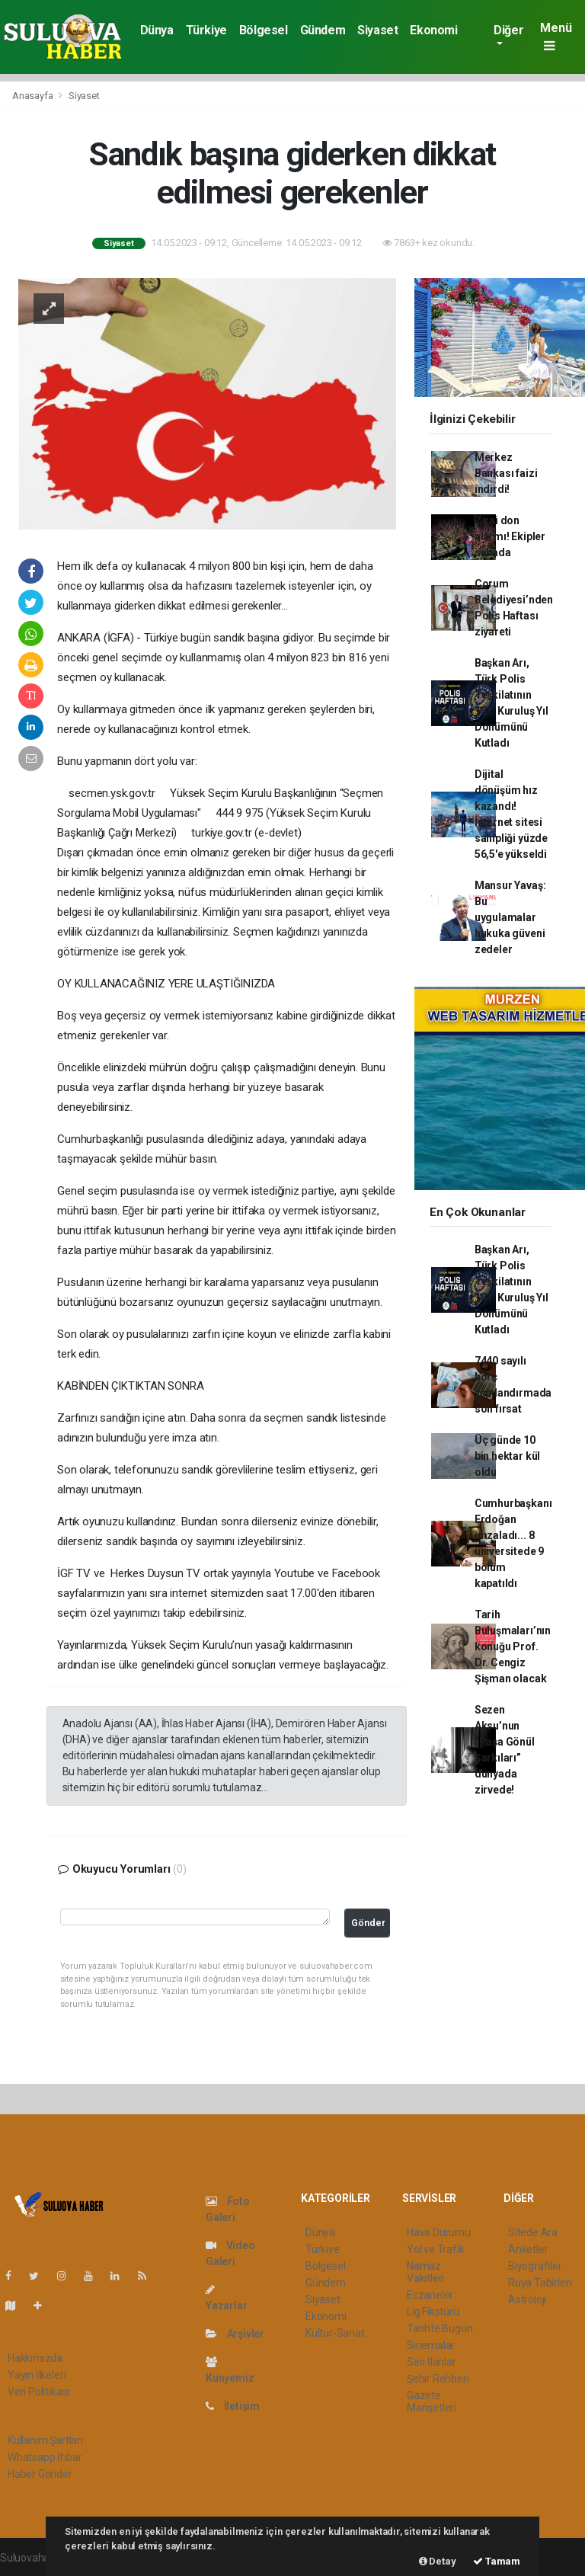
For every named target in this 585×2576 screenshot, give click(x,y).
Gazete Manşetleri (431, 2401)
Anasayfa (33, 95)
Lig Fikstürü (433, 2312)
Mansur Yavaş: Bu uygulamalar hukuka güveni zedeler (510, 917)
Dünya (157, 30)
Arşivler (235, 2334)
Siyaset (377, 30)
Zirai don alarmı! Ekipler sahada (510, 536)
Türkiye (206, 30)
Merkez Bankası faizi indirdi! (506, 473)
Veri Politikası (38, 2392)
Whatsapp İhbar (45, 2457)
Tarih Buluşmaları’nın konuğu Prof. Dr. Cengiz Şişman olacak (513, 1646)
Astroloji (527, 2299)
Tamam (496, 2561)
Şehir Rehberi (438, 2379)
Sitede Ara (533, 2232)
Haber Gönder (40, 2474)
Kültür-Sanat (335, 2333)
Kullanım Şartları (45, 2440)
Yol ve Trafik (436, 2249)
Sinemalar (431, 2345)
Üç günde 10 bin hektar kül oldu (507, 1456)
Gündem (323, 30)
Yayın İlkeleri (37, 2375)
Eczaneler (430, 2295)
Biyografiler (535, 2266)
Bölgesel (263, 30)
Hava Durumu (439, 2232)
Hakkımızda (35, 2358)
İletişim (233, 2406)
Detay (437, 2561)
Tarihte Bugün (440, 2328)
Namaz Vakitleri (425, 2272)
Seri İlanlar (431, 2362)
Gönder (368, 1922)
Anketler (528, 2249)
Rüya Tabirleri (539, 2283)
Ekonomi (433, 30)
